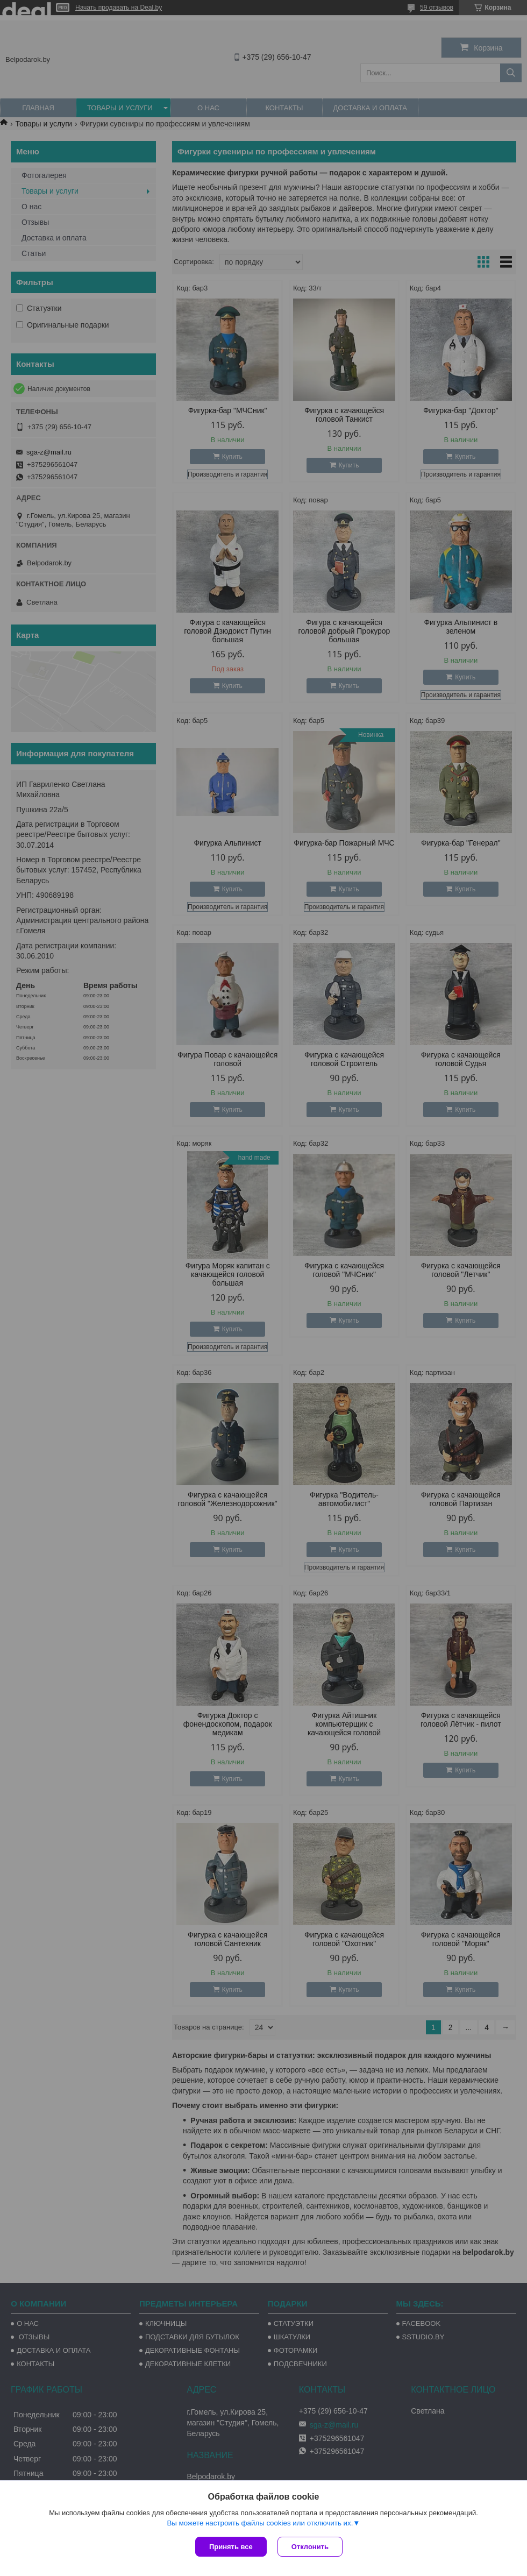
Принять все (231, 2547)
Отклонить (310, 2547)
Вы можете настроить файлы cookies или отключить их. (260, 2523)
